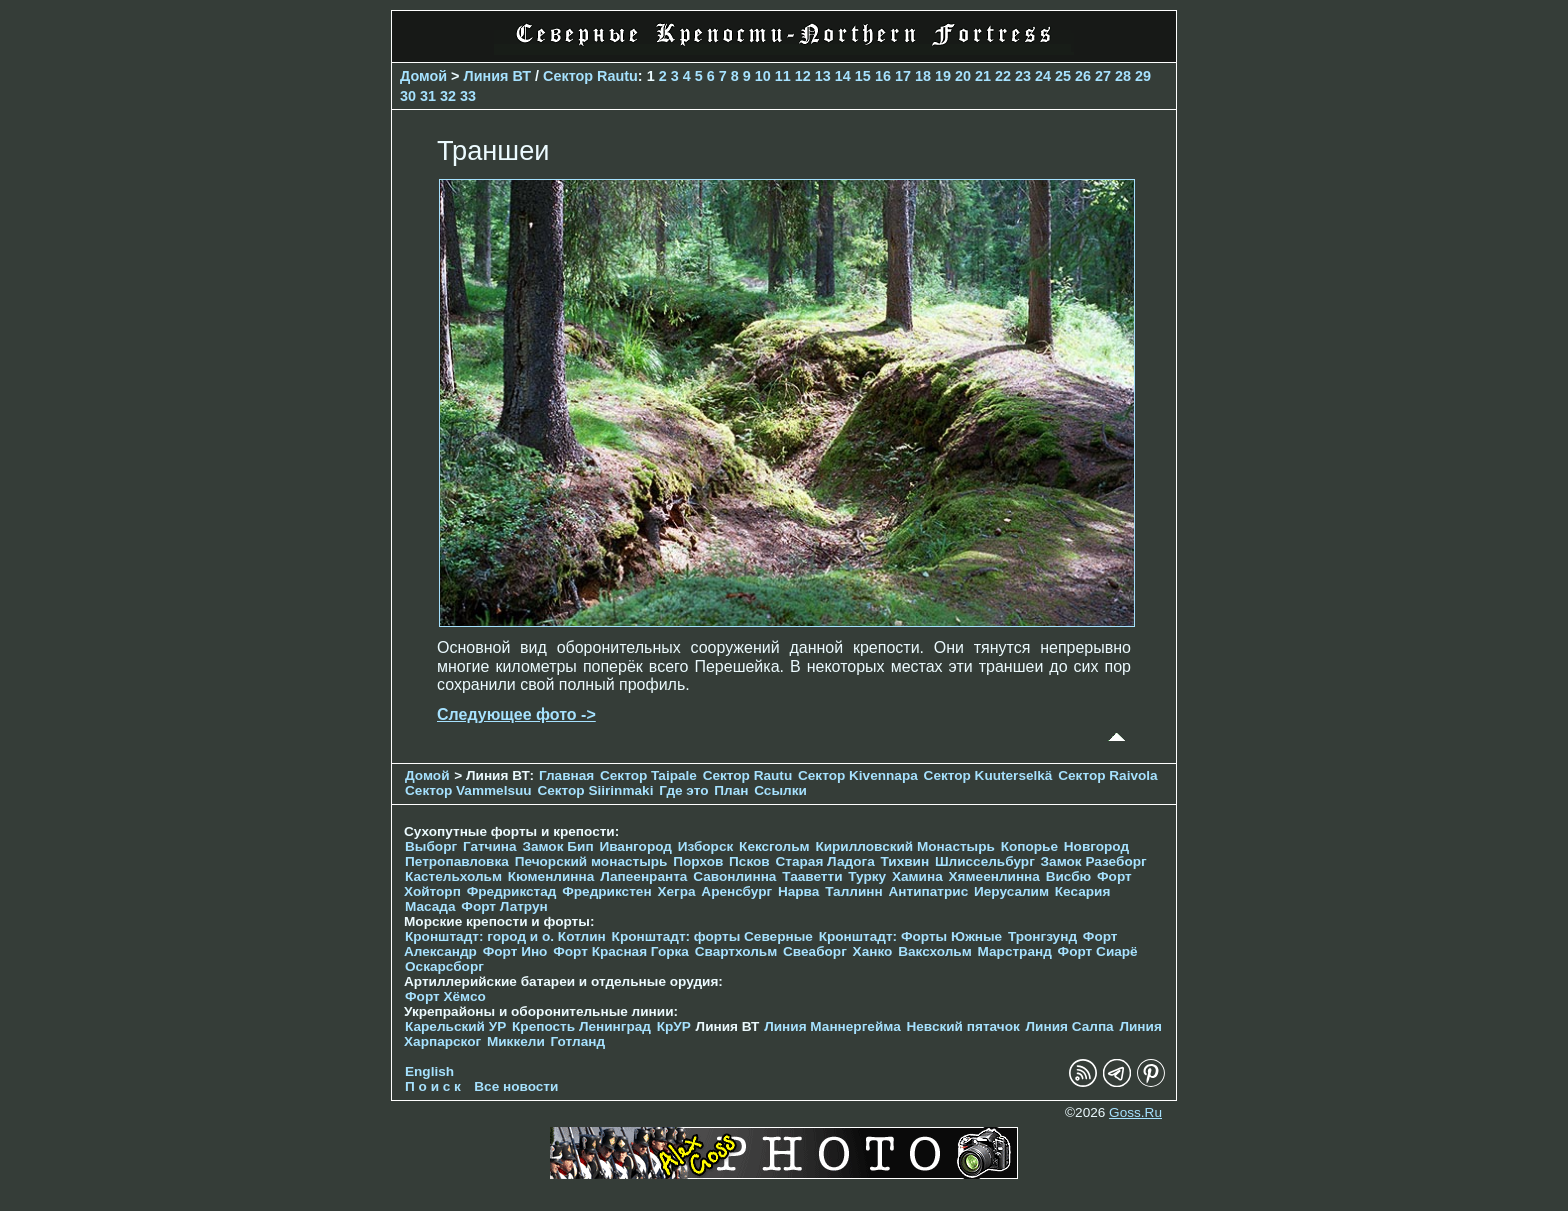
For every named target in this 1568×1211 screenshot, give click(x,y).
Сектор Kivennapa (858, 775)
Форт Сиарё (1098, 951)
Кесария (1083, 891)
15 (863, 76)
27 (1103, 76)
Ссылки (780, 790)
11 (783, 76)
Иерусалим (1011, 891)
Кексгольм (774, 846)
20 (963, 76)
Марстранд (1015, 951)
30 (408, 96)
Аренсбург (736, 891)
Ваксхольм (935, 951)
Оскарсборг (444, 966)
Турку (867, 876)
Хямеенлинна (994, 876)
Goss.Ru (1135, 1112)
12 (803, 76)
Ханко (873, 951)
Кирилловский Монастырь (904, 846)
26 (1083, 76)
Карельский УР (455, 1026)
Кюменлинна (551, 876)
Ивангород (635, 846)
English (429, 1071)
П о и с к (433, 1086)
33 (468, 96)
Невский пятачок (962, 1026)
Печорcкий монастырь (591, 861)
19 (943, 76)
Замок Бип (557, 846)
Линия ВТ (498, 76)
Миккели (516, 1041)
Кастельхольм (453, 876)
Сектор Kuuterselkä (988, 775)
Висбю (1069, 876)
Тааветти (812, 876)
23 (1023, 76)
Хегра (676, 891)
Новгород (1096, 846)
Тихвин (904, 861)
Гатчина (490, 846)
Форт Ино (515, 951)
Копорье (1029, 846)
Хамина (917, 876)
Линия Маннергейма (832, 1026)
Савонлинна (734, 876)
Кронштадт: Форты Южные (911, 936)
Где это (683, 790)
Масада (430, 906)
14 (843, 76)
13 (823, 76)
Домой (423, 76)
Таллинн (854, 891)
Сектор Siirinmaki (595, 790)
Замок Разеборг (1094, 861)
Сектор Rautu (590, 76)
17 (903, 76)
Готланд (578, 1041)
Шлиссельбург (985, 861)
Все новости (516, 1086)
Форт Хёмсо (445, 996)
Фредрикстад (512, 891)
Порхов (698, 861)
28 (1123, 76)
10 (763, 76)
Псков (749, 861)
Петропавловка (457, 861)
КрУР (674, 1026)
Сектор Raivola (1107, 775)
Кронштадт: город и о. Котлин (505, 936)
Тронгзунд (1042, 936)
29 (1143, 76)
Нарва (798, 891)
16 (883, 76)
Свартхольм (736, 951)
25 (1063, 76)
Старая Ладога (825, 861)
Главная (566, 775)
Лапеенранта (643, 876)
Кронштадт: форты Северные (712, 936)
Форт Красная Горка (621, 951)
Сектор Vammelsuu (468, 790)
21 (983, 76)
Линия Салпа (1070, 1026)
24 (1043, 76)
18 (923, 76)
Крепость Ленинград (581, 1026)
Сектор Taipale (648, 775)
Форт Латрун (504, 906)
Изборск (706, 846)
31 (428, 96)
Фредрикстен (606, 891)
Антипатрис (929, 891)
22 (1003, 76)
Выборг (431, 846)
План (731, 790)
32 (448, 96)
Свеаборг (815, 951)
